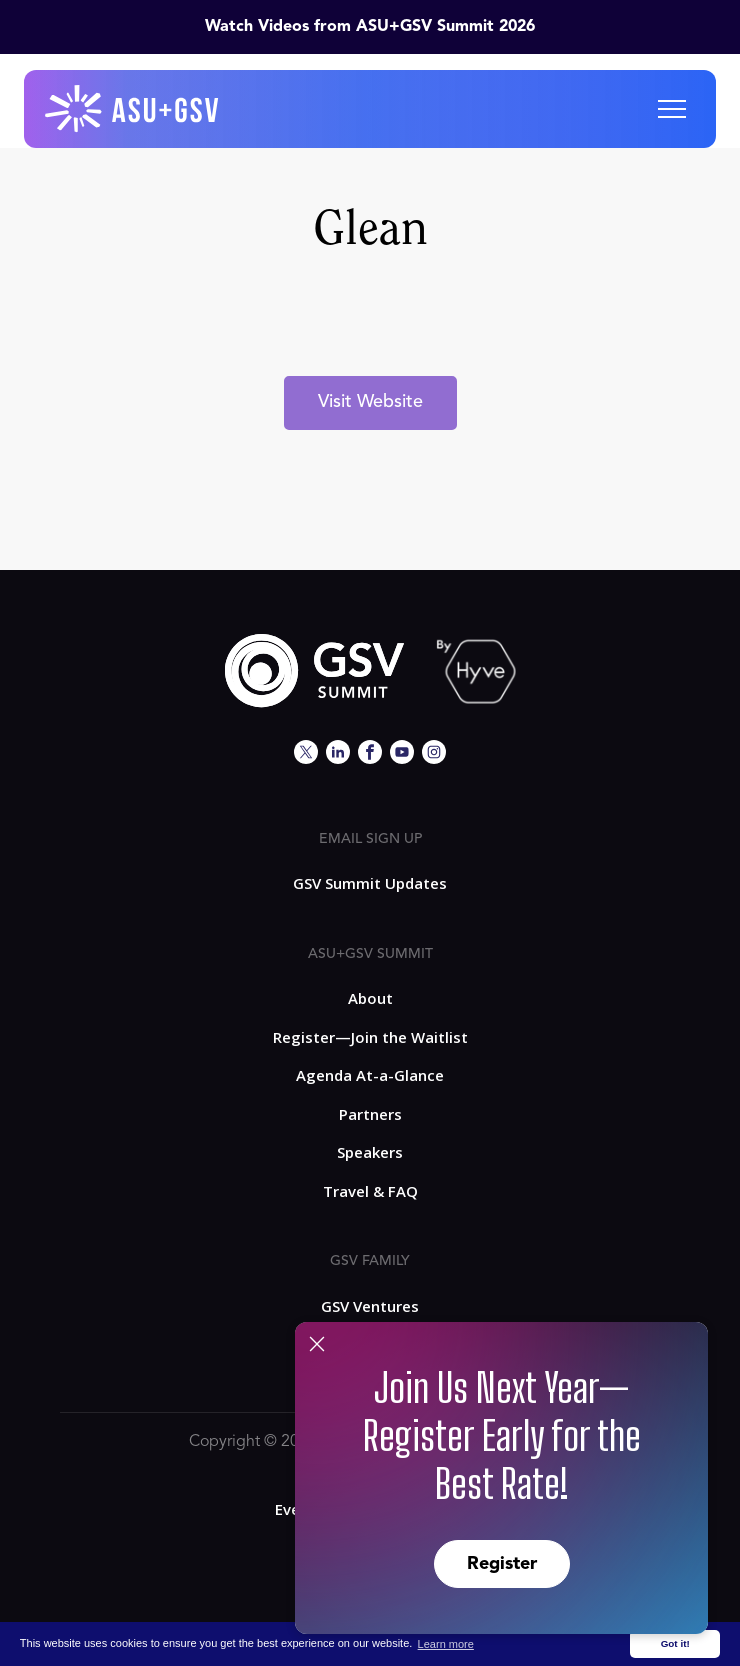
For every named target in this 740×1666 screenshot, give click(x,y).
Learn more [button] (446, 1644)
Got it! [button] (675, 1643)
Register (502, 1564)
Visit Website (370, 402)
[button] (672, 109)
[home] (133, 109)
